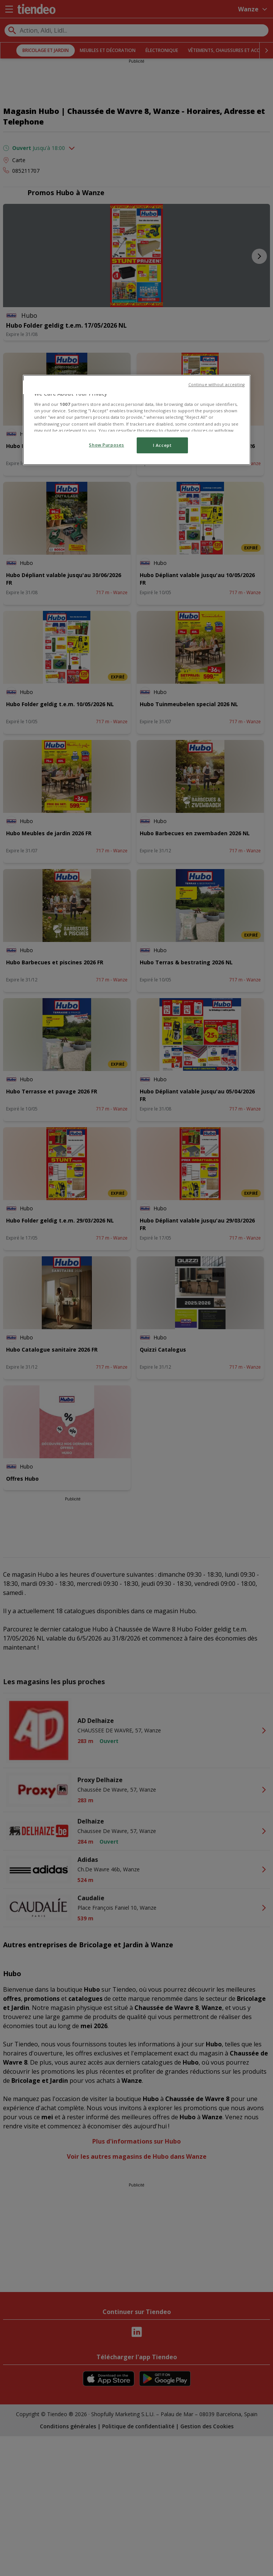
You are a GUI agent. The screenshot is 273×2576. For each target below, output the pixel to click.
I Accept (162, 445)
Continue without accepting (216, 384)
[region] (137, 420)
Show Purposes (106, 445)
